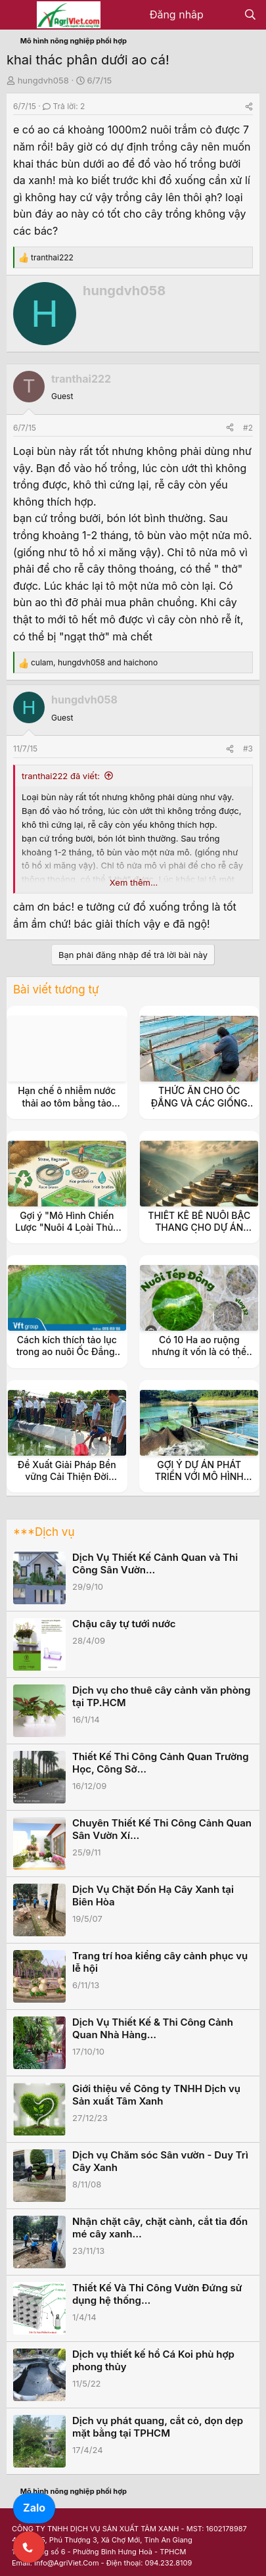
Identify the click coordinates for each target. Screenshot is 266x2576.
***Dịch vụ (43, 1531)
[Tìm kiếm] (249, 15)
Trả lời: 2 (64, 106)
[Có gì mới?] (223, 15)
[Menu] (18, 15)
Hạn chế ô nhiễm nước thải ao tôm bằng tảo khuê (67, 1102)
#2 (248, 428)
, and (94, 662)
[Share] (248, 106)
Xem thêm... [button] (134, 882)
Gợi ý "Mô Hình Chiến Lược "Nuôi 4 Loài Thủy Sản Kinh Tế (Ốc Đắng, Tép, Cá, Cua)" (66, 1233)
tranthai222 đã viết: (61, 776)
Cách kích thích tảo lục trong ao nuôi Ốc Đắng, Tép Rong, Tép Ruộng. (67, 1351)
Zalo (34, 2507)
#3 (248, 748)
